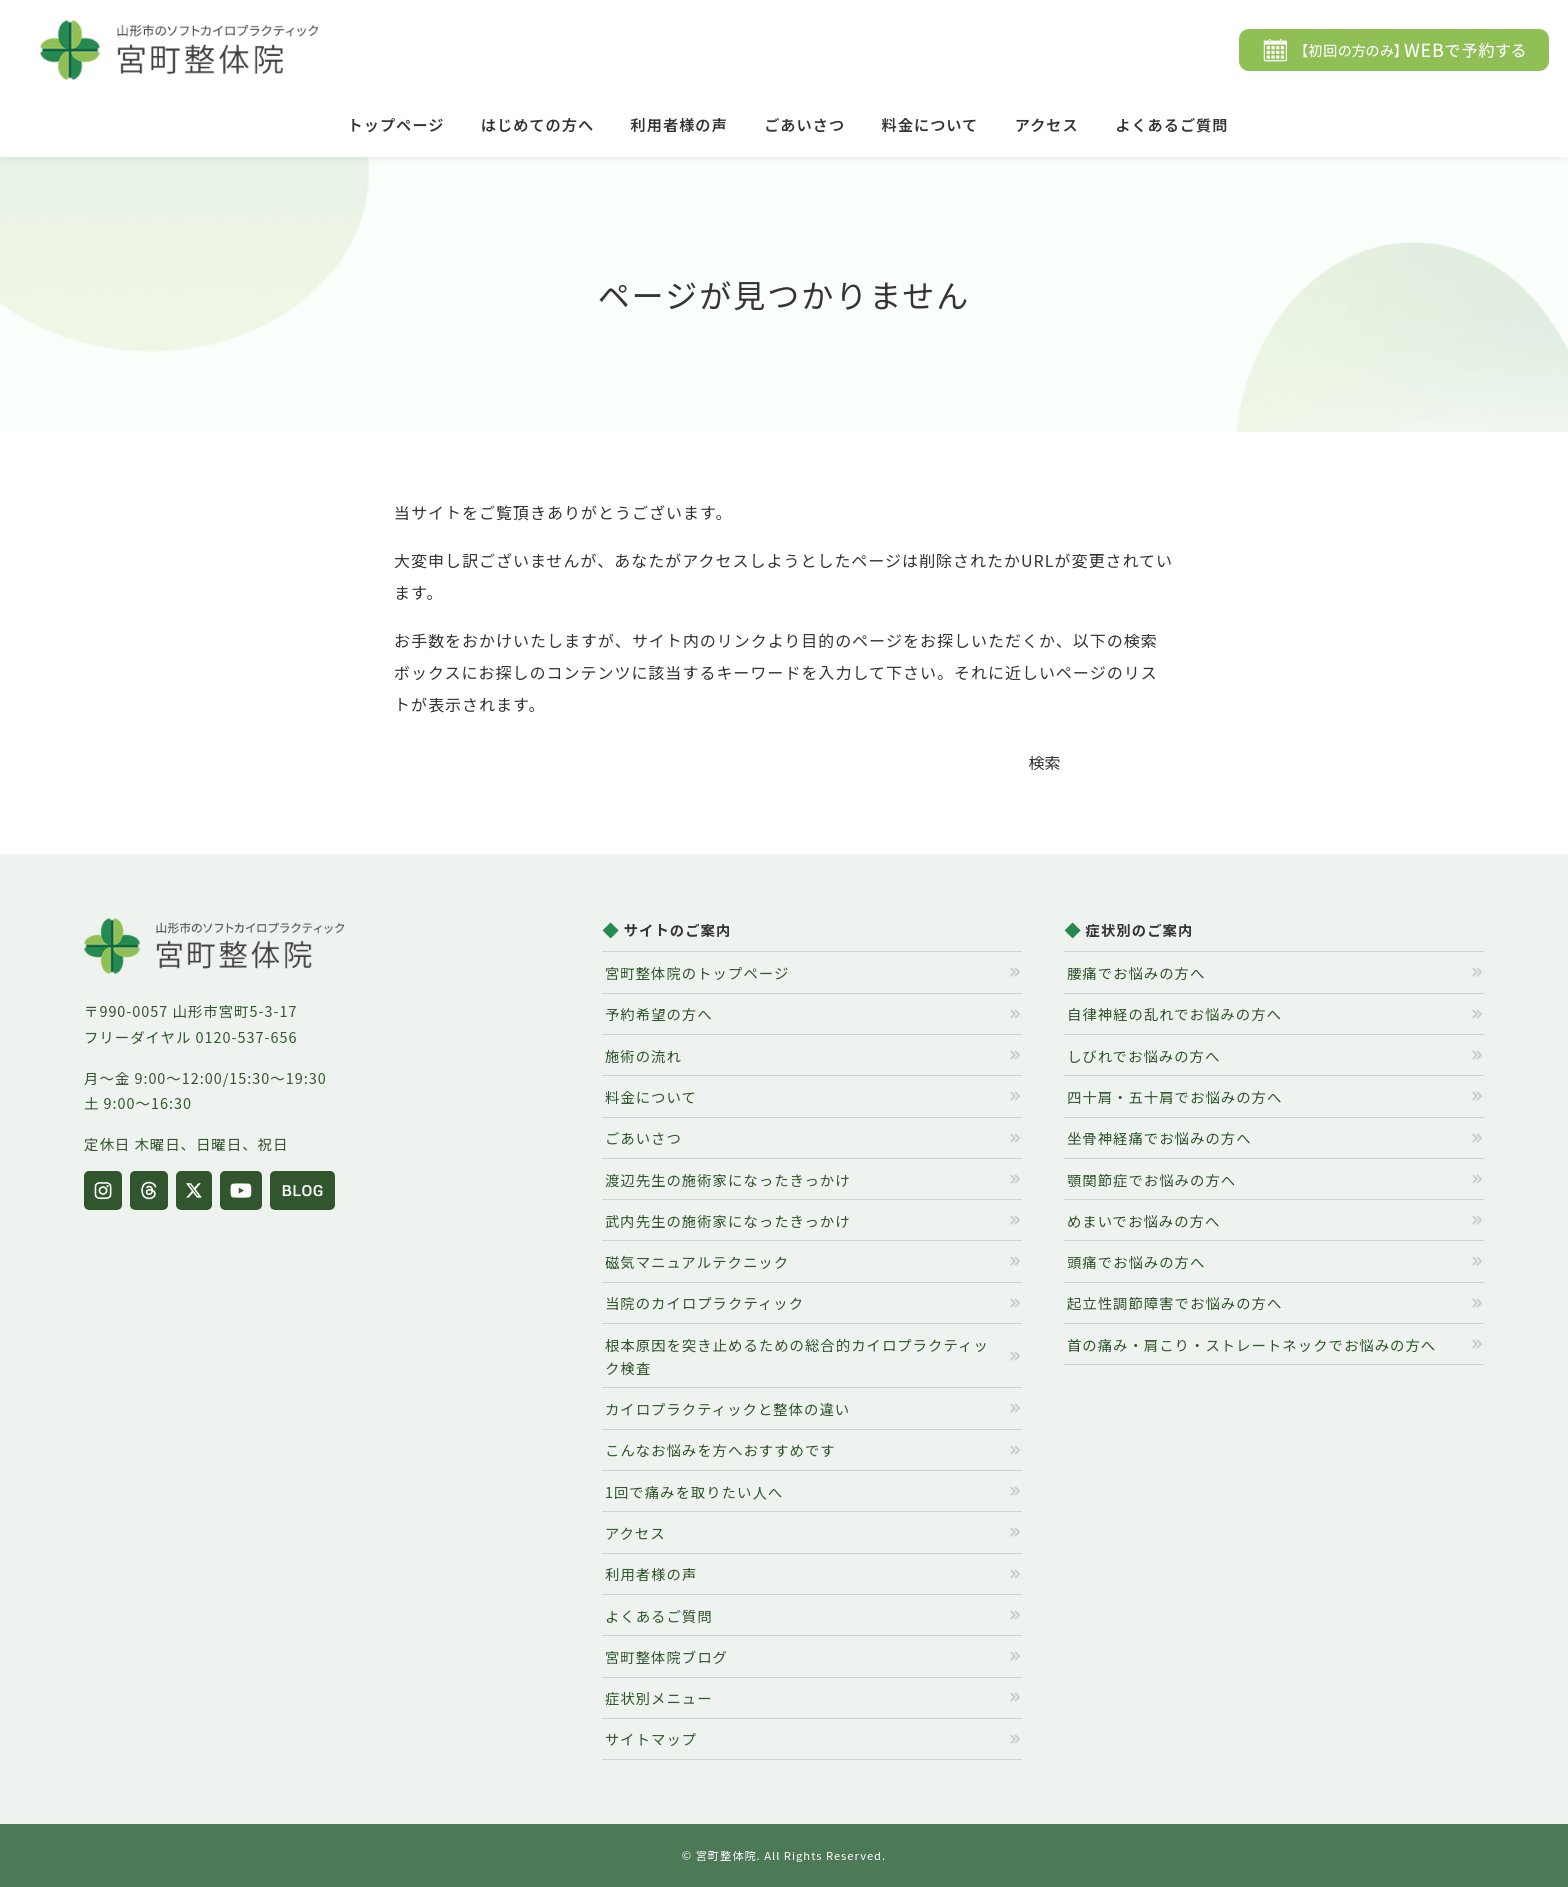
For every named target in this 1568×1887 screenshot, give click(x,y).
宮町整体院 (726, 1855)
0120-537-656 (247, 1036)
